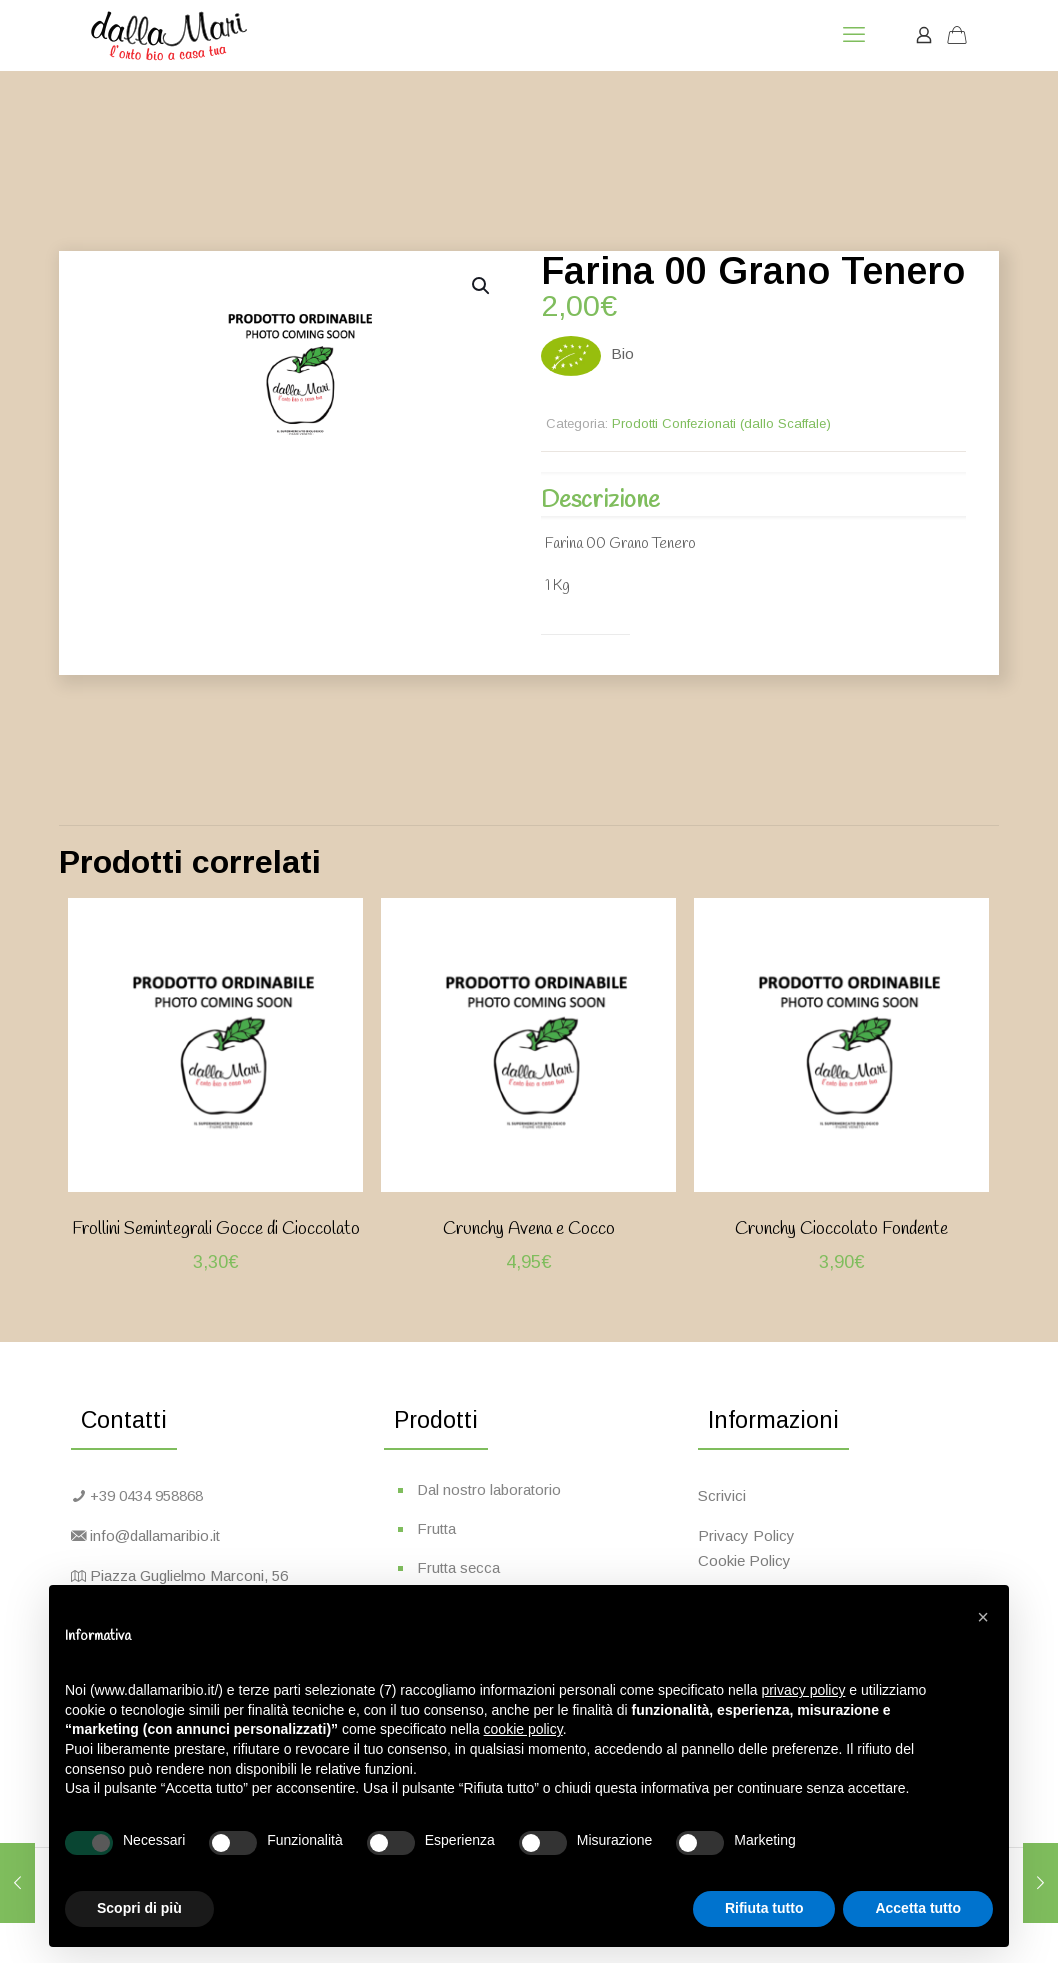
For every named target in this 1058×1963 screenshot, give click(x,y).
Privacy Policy (746, 1535)
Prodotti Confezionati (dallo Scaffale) (721, 423)
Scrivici (722, 1495)
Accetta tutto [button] (918, 1908)
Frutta (436, 1528)
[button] (482, 286)
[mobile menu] (854, 35)
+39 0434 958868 (146, 1495)
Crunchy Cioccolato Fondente (841, 1229)
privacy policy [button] (803, 1690)
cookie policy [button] (523, 1729)
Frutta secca (458, 1567)
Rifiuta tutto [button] (764, 1908)
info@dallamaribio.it (155, 1535)
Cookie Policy (744, 1560)
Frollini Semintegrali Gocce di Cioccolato (216, 1229)
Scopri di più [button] (139, 1908)
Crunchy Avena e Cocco (529, 1229)
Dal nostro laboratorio (489, 1489)
